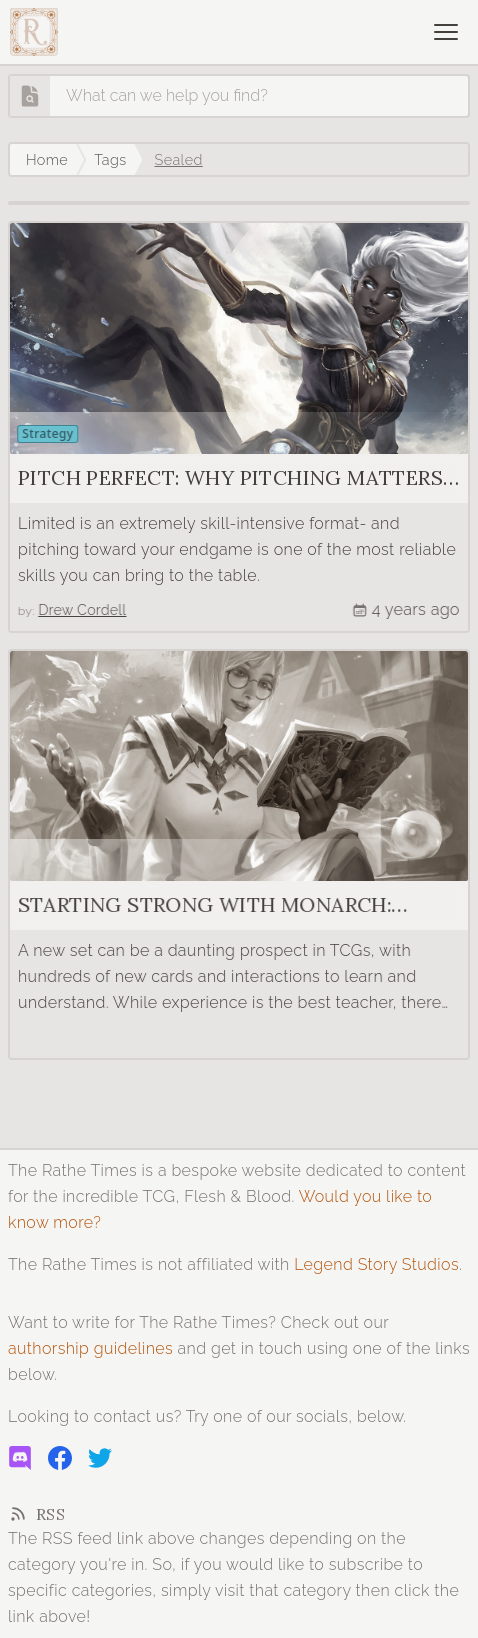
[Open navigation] (446, 32)
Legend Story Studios (376, 1264)
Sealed (179, 159)
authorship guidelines (90, 1348)
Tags (110, 159)
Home (47, 159)
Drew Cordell (79, 610)
